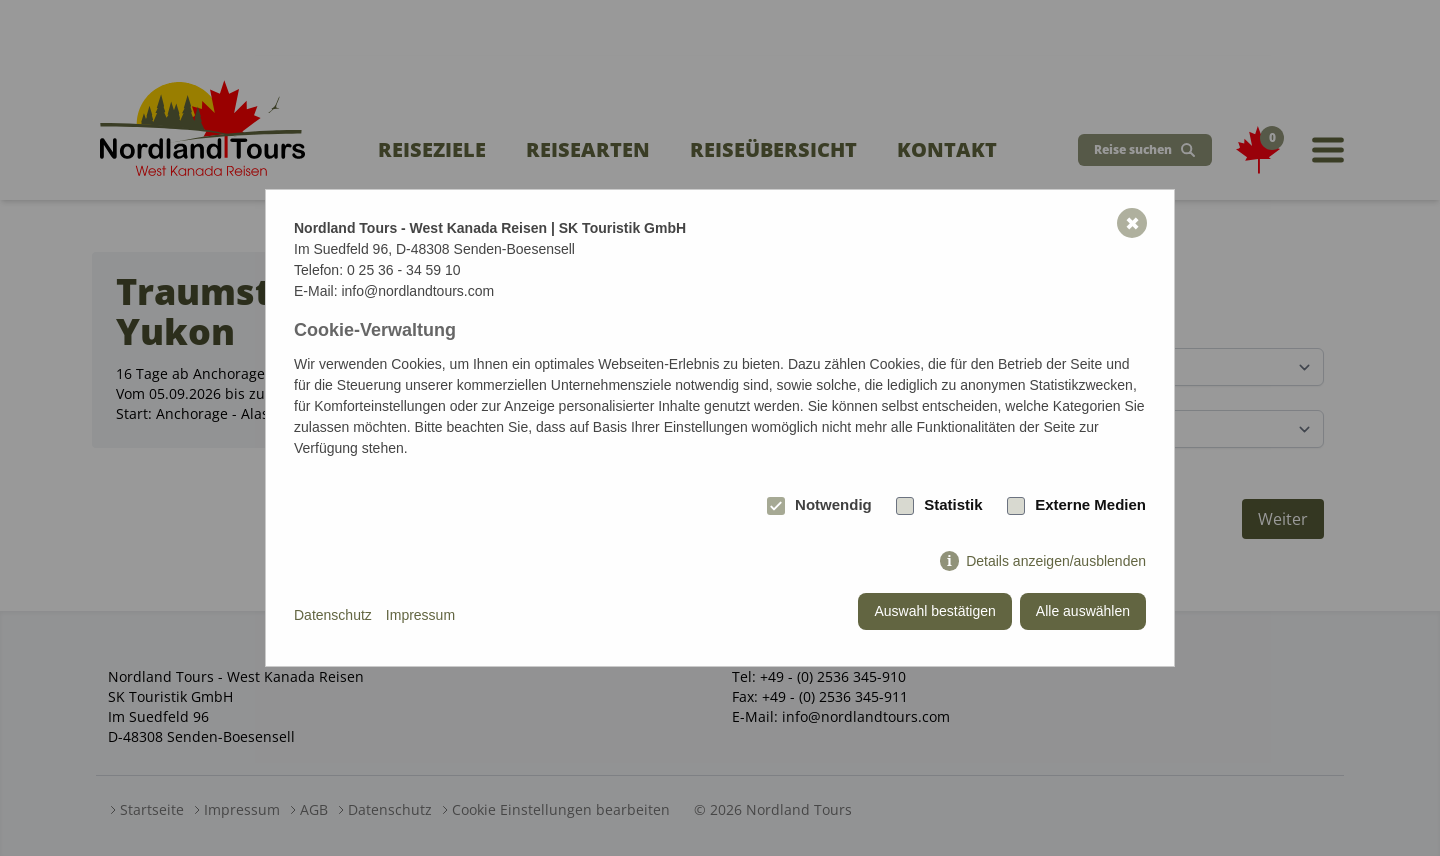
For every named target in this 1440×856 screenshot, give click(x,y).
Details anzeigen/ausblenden (1056, 561)
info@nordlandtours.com (417, 291)
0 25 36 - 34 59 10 (404, 270)
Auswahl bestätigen (934, 611)
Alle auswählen (1083, 611)
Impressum (420, 615)
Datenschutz (333, 615)
